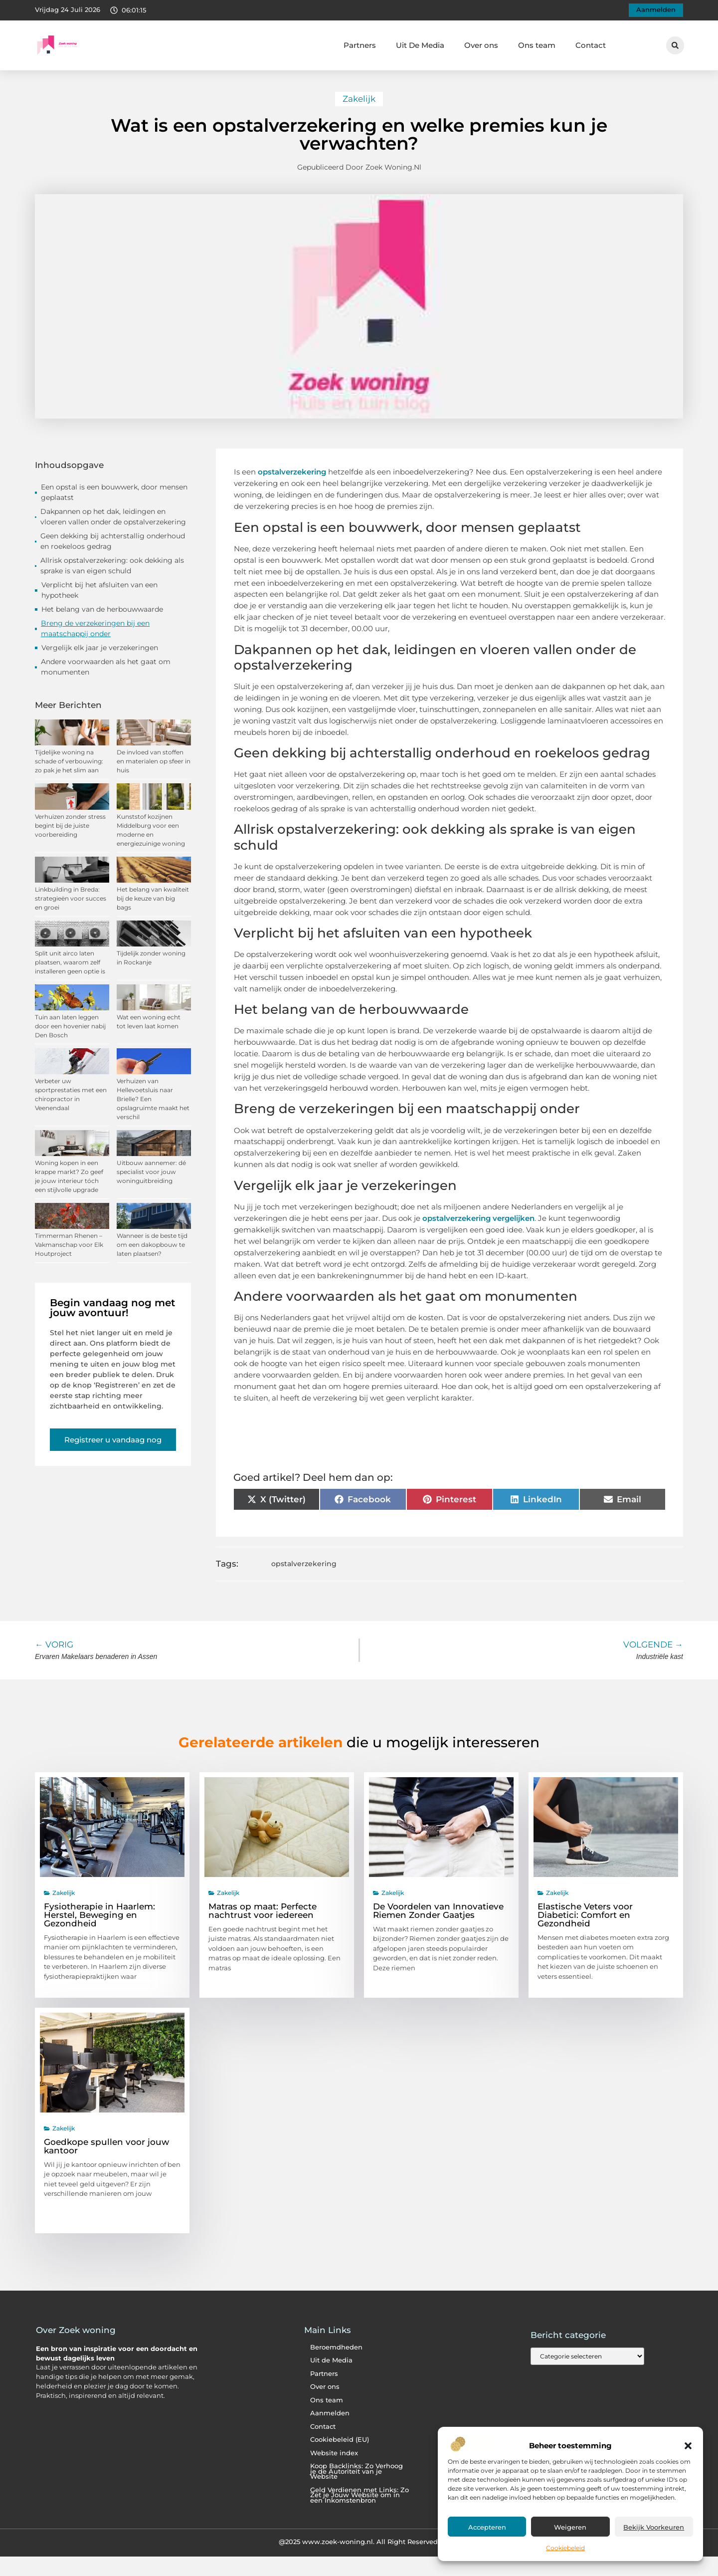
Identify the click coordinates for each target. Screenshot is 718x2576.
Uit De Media (420, 45)
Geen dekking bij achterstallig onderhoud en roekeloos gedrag (112, 541)
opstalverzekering (304, 1563)
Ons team (536, 45)
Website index (334, 2453)
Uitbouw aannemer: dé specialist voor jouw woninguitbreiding (151, 1171)
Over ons (481, 45)
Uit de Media (331, 2360)
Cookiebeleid (565, 2548)
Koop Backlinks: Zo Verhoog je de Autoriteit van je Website (356, 2471)
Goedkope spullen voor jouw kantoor (106, 2146)
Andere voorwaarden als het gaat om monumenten (106, 667)
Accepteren (487, 2527)
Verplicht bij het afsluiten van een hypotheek (99, 590)
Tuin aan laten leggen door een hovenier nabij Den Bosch (70, 1026)
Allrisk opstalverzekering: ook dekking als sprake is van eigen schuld (112, 565)
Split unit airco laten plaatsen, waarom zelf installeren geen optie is (70, 962)
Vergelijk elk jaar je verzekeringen (99, 647)
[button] (688, 2446)
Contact (590, 45)
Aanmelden (330, 2413)
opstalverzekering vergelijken (478, 1218)
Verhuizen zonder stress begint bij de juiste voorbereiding (70, 825)
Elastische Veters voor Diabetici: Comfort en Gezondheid (585, 1914)
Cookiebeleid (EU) (339, 2439)
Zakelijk (359, 99)
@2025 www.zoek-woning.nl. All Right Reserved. (359, 2542)
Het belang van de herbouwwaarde (102, 609)
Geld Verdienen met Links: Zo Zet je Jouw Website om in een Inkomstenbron (359, 2495)
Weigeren (570, 2527)
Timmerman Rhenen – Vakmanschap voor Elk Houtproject (69, 1244)
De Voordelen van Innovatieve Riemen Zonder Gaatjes (438, 1910)
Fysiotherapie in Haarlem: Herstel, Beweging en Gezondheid (99, 1914)
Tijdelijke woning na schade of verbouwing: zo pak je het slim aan (69, 761)
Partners (360, 45)
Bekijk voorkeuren (653, 2527)
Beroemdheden (336, 2347)
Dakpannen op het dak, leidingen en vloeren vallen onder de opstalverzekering (113, 516)
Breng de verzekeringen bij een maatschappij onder (95, 628)
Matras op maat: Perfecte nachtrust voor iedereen (262, 1910)
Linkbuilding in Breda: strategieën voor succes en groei (70, 898)
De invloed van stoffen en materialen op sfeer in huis (153, 761)
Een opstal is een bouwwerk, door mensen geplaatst (114, 492)
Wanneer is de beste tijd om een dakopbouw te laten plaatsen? (152, 1244)
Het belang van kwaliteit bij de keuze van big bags (153, 898)
